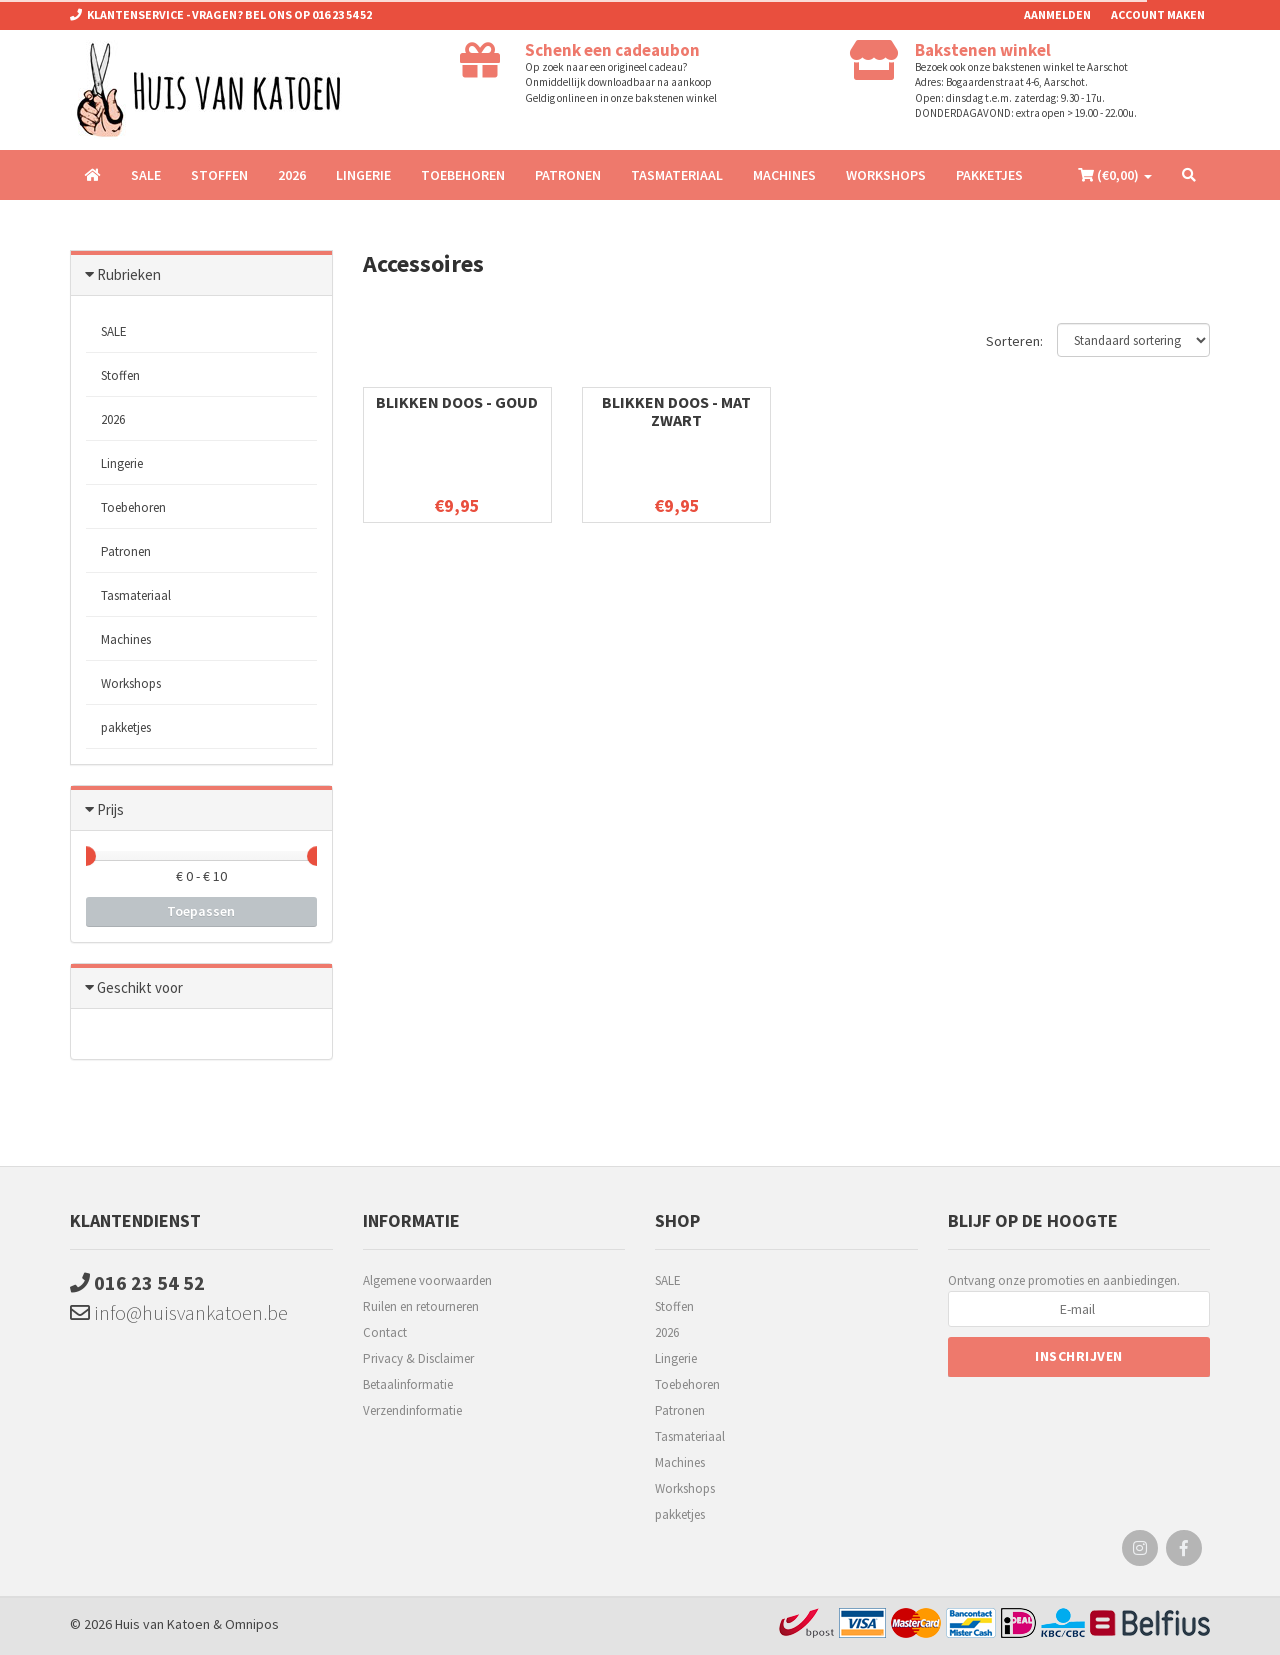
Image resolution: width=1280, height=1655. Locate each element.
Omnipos (252, 1624)
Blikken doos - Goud (457, 402)
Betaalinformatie (408, 1384)
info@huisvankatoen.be (179, 1312)
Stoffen (219, 175)
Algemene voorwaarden (427, 1280)
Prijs (110, 809)
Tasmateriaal (677, 175)
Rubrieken (129, 274)
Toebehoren (463, 175)
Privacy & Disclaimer (418, 1358)
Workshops (886, 175)
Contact (385, 1332)
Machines (784, 175)
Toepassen (201, 911)
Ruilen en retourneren (421, 1306)
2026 (292, 175)
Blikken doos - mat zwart (676, 411)
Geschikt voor (140, 987)
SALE (146, 175)
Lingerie (363, 175)
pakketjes (989, 175)
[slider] (86, 856)
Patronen (568, 175)
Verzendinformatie (412, 1410)
